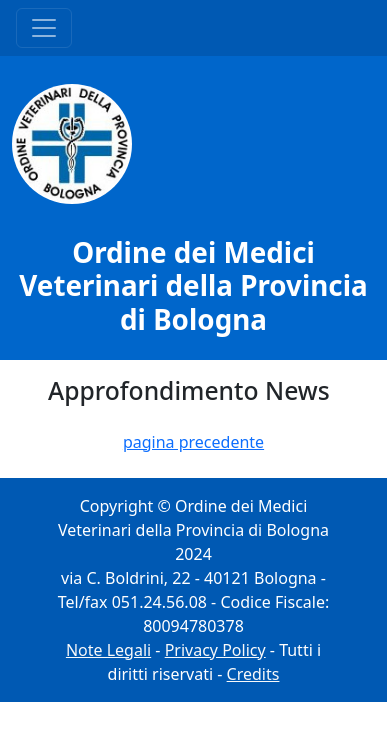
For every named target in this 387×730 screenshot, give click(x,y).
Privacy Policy (215, 650)
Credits (253, 674)
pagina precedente (193, 442)
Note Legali (108, 650)
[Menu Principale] (44, 28)
